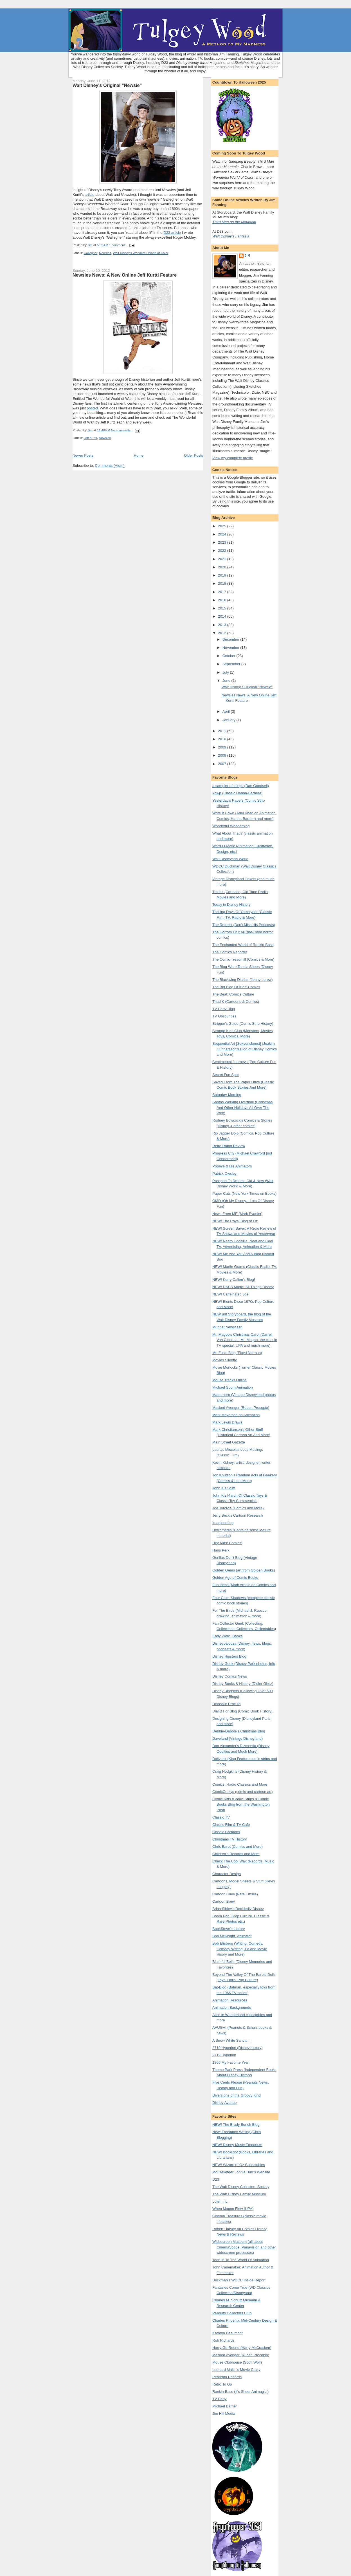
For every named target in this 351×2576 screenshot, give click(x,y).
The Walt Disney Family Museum (239, 2194)
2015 (222, 608)
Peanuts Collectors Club (231, 2313)
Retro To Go (222, 2384)
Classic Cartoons (226, 1832)
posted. (93, 408)
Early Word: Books (227, 1636)
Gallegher (90, 253)
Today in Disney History (231, 904)
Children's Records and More (236, 1854)
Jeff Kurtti (90, 438)
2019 (222, 575)
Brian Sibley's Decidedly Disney (238, 1909)
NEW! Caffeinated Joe (230, 1294)
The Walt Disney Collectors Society (240, 2187)
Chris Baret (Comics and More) (237, 1846)
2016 (222, 600)
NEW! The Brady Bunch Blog (235, 2124)
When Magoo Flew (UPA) (232, 2209)
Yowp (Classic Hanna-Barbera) (237, 793)
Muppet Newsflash (227, 1327)
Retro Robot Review (228, 1146)
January (229, 720)
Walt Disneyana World (230, 859)
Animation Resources (229, 2000)
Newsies (105, 253)
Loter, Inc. (220, 2201)
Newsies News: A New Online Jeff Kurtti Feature (125, 274)
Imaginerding (222, 1523)
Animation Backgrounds (231, 2007)
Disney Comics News (229, 1676)
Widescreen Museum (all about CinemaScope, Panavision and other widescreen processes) (244, 2247)
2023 (222, 542)
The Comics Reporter (229, 952)
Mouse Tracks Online (229, 1380)
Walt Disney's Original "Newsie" (107, 85)
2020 (222, 567)
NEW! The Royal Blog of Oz (235, 1221)
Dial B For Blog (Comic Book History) (242, 1711)
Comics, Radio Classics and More (239, 1784)
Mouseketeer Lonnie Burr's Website (241, 2172)
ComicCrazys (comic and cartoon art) (242, 1792)
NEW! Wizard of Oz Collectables (238, 2165)
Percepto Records (227, 2377)
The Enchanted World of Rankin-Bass (242, 945)
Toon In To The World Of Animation (240, 2260)
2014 (222, 616)
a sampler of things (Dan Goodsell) (240, 786)
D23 (215, 2179)
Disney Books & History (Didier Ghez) (242, 1684)
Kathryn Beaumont (227, 2333)
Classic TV (221, 1817)
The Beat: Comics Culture (233, 994)
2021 (222, 559)
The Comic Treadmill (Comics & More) (243, 959)
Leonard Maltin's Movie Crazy (236, 2370)
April (226, 711)
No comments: (121, 430)
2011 (222, 731)
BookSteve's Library (228, 1929)
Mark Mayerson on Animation (236, 1415)
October (229, 656)
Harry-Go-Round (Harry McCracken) (241, 2348)
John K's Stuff (223, 1488)
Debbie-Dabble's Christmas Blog (238, 1731)
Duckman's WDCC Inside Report (239, 2280)
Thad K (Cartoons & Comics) (235, 1001)
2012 (222, 633)
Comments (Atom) (110, 465)
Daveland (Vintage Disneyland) (237, 1738)
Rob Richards (223, 2340)
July (226, 672)
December (231, 639)
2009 (222, 747)
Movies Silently (224, 1360)
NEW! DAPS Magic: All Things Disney (243, 1287)
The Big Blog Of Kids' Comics (236, 987)
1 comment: (118, 245)
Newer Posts (83, 455)
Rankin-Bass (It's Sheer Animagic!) (240, 2391)
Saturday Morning (226, 1095)
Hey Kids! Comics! (227, 1543)
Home (139, 455)
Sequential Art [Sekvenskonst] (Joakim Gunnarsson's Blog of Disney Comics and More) (244, 1049)
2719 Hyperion (224, 2055)
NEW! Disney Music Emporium (237, 2145)
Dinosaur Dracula (226, 1704)
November (231, 647)
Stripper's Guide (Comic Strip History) (242, 1023)
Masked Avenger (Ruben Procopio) (240, 1407)
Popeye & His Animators (232, 1166)
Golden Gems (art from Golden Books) (243, 1570)
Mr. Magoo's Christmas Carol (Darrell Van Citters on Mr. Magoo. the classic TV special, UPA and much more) (244, 1340)
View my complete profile (232, 458)
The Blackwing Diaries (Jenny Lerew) (242, 980)
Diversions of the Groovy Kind (236, 2095)
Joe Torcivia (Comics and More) (238, 1508)
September (231, 664)
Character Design (226, 1874)
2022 (222, 550)
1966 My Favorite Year (230, 2062)
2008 (222, 755)
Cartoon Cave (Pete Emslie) (235, 1894)
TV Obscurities (224, 1016)
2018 (222, 583)
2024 (222, 534)
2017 (222, 592)
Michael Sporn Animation (232, 1387)
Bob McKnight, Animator (231, 1936)
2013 (222, 625)
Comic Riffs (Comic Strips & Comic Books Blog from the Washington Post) (241, 1804)
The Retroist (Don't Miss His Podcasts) (243, 925)
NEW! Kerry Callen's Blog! (233, 1279)
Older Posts (193, 455)
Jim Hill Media (223, 2413)
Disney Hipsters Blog (229, 1656)
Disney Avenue (224, 2102)
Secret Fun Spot (225, 1075)
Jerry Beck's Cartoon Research (237, 1515)
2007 (222, 764)
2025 (222, 526)
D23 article (172, 232)
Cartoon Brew (223, 1901)
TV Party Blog (223, 1009)
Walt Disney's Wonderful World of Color (140, 253)
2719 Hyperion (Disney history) (237, 2048)
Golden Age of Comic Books (235, 1577)
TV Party (219, 2399)
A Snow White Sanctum (231, 2040)
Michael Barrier (224, 2406)
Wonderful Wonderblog (231, 826)
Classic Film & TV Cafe (231, 1824)
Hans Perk (221, 1550)
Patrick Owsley (224, 1173)
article (89, 194)
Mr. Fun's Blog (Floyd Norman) (237, 1353)
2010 (222, 739)
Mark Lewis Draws (227, 1422)
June (226, 680)
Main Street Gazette (228, 1442)
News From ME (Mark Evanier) (237, 1214)
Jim (247, 255)
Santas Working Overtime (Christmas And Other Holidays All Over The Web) (242, 1107)
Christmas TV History (229, 1839)
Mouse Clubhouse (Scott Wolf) (237, 2362)
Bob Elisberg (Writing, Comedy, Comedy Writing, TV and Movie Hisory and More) (239, 1948)
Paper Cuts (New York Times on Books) (244, 1193)
